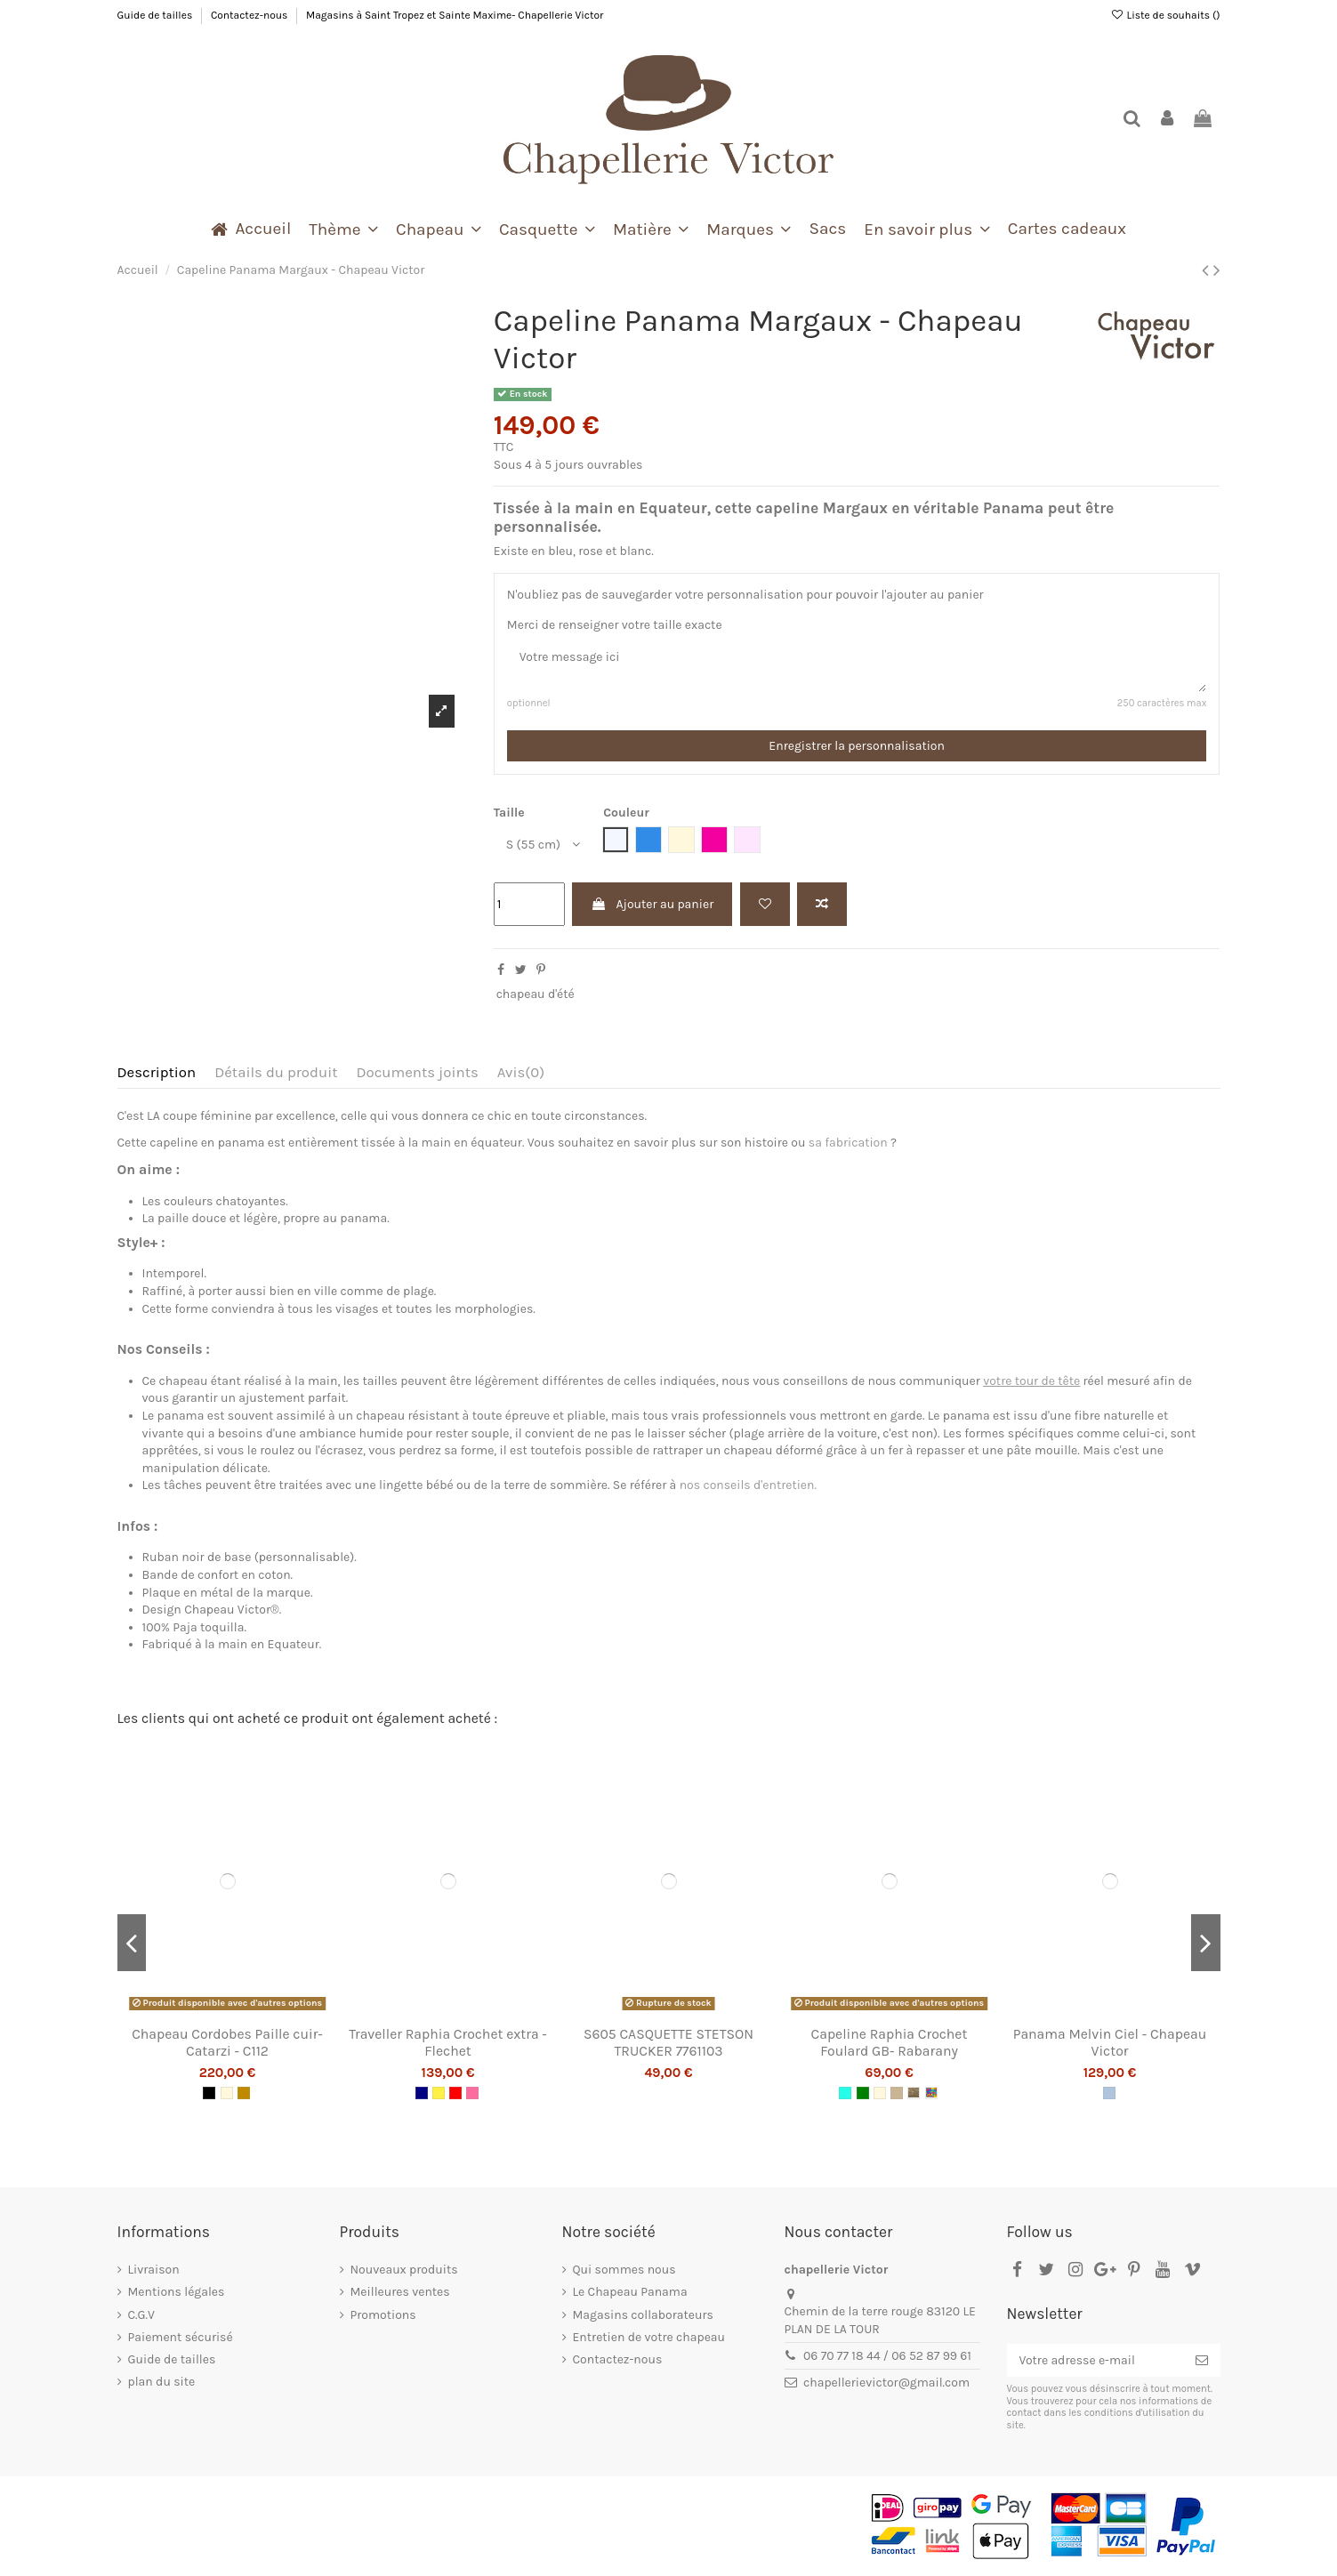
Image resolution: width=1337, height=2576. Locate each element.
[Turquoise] (845, 2093)
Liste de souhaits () (1165, 15)
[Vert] (863, 2093)
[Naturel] (227, 2093)
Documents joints (417, 1072)
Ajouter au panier (652, 904)
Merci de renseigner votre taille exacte (614, 624)
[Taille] (541, 843)
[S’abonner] (1201, 2361)
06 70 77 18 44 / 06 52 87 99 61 (887, 2355)
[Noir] (209, 2093)
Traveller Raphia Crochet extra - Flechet (448, 2042)
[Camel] (244, 2093)
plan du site (162, 2381)
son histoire (754, 1142)
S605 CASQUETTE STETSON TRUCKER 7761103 (668, 2042)
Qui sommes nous (624, 2269)
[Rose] (472, 2093)
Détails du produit (275, 1072)
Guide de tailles (156, 15)
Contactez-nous (250, 15)
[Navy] (421, 2093)
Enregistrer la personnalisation (857, 745)
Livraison (154, 2269)
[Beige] (896, 2093)
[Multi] (931, 2093)
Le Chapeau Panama (630, 2291)
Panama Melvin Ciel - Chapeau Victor (1110, 2042)
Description (157, 1072)
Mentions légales (176, 2291)
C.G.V (141, 2314)
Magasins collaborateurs (643, 2314)
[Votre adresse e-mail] (1095, 2361)
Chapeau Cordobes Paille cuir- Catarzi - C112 (227, 2042)
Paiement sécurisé (180, 2337)
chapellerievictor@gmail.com (886, 2382)
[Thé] (913, 2093)
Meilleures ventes (400, 2291)
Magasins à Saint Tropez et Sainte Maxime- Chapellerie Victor (454, 15)
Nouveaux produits (404, 2269)
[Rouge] (455, 2093)
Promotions (383, 2314)
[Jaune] (438, 2093)
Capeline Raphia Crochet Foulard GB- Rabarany (889, 2042)
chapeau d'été (535, 994)
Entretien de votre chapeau (649, 2337)
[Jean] (1109, 2093)
